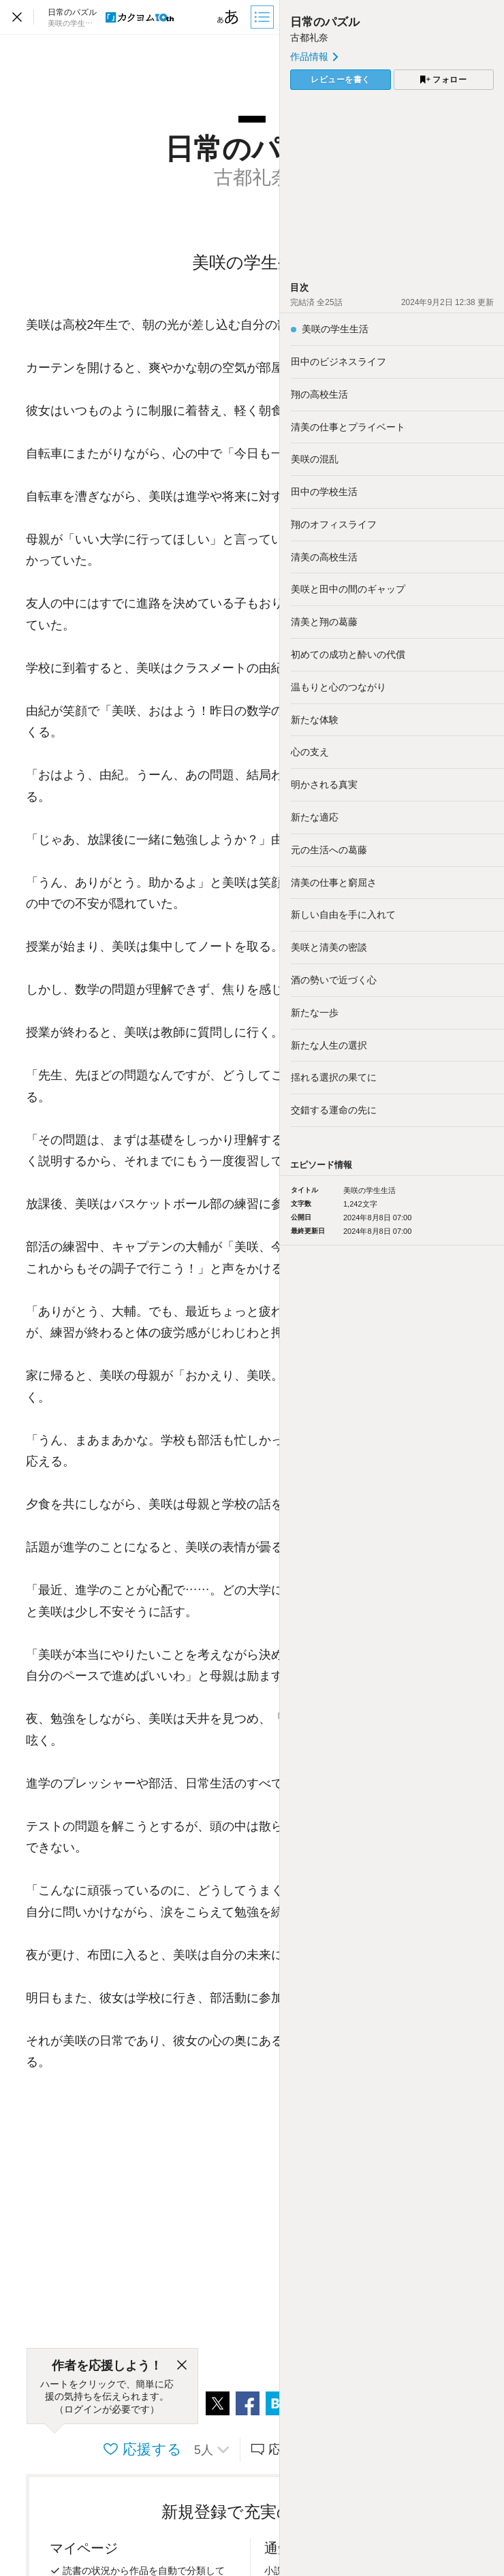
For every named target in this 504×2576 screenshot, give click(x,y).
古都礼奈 (309, 37)
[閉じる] (182, 2365)
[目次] (263, 17)
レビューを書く (341, 79)
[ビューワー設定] (228, 17)
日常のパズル (325, 22)
